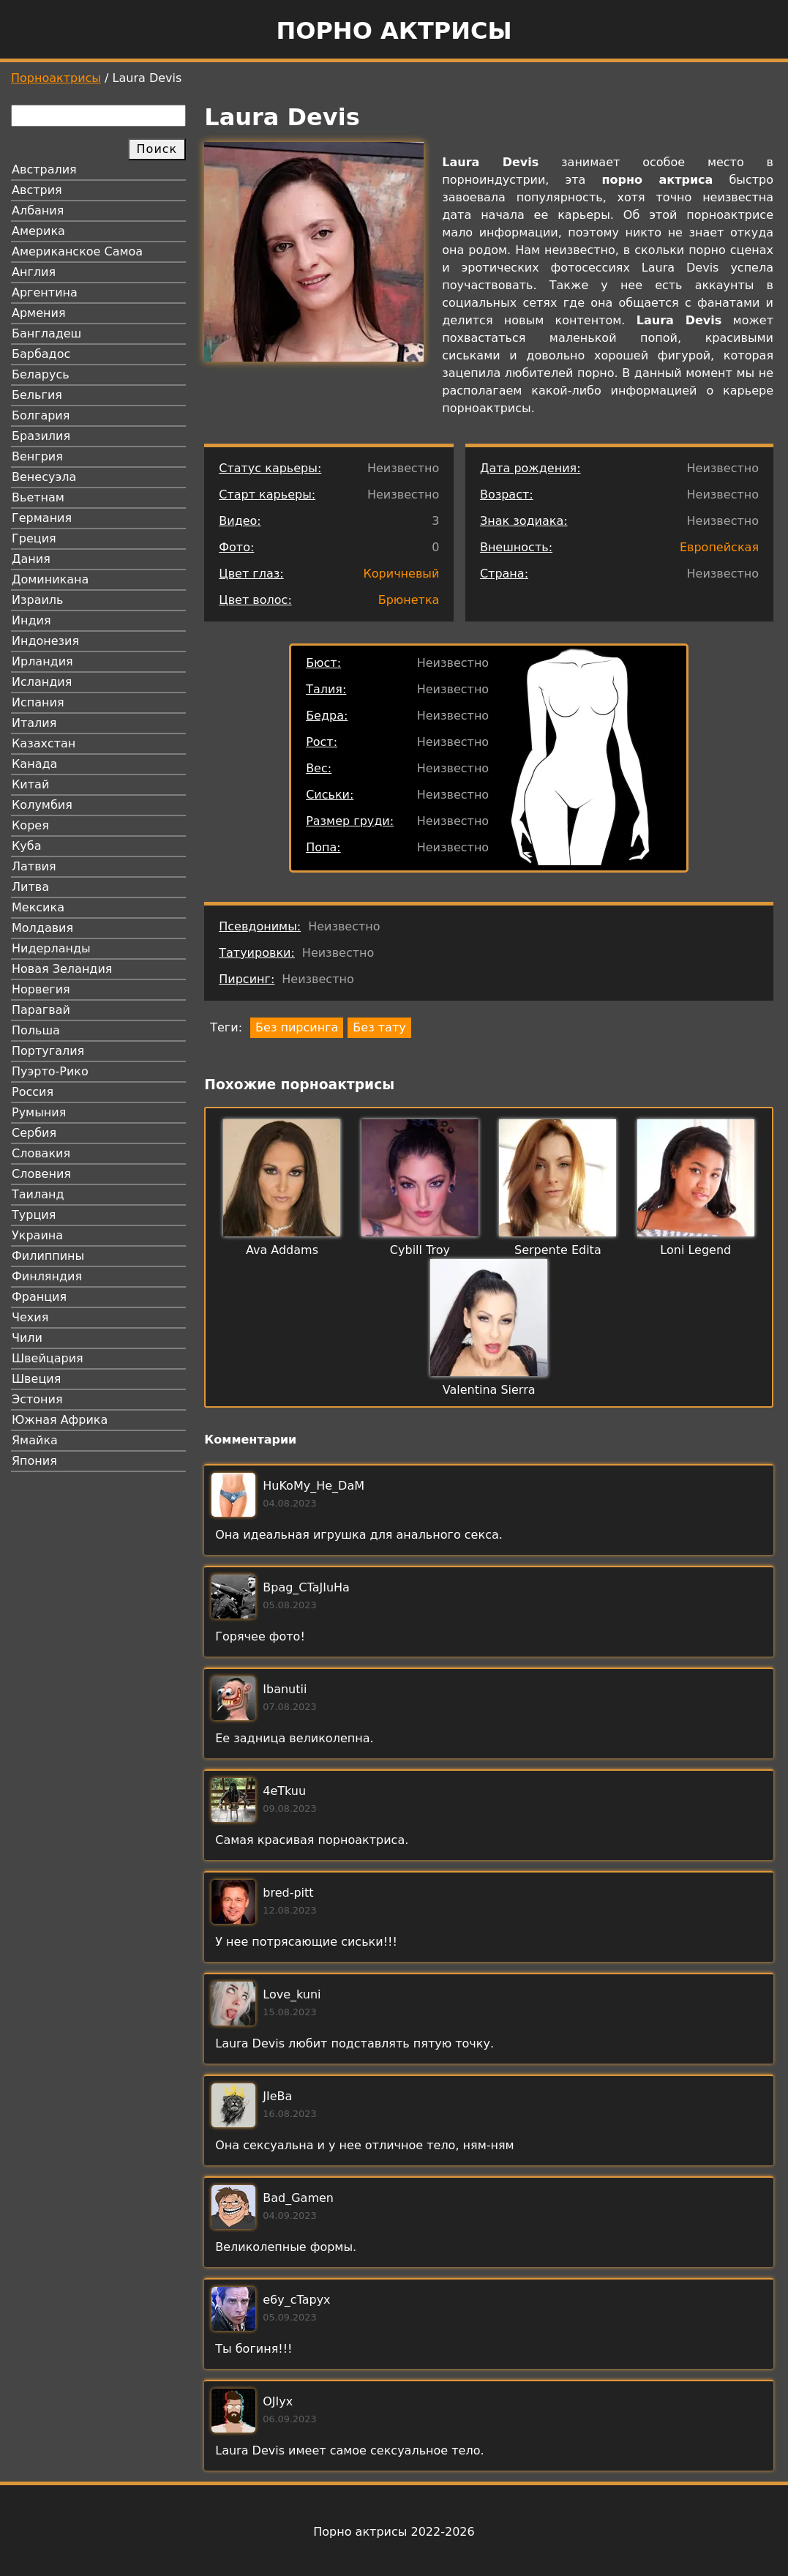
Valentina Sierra (489, 1390)
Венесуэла (44, 477)
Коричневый (401, 573)
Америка (38, 231)
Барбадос (41, 354)
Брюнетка (409, 600)
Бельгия (37, 395)
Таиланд (38, 1194)
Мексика (38, 907)
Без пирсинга (296, 1027)
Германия (42, 518)
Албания (38, 210)
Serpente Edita (557, 1250)
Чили (27, 1338)
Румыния (39, 1112)
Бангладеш (46, 333)
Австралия (44, 169)
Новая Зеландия (62, 969)
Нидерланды (51, 948)
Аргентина (45, 292)
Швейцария (47, 1358)
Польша (36, 1030)
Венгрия (37, 456)
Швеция (36, 1379)
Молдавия (42, 928)
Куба (27, 846)
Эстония (37, 1399)
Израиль (38, 600)
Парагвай (41, 1010)
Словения (41, 1174)
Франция (39, 1297)
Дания (31, 559)
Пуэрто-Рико (50, 1071)
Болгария (41, 415)
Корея (30, 825)
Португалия (48, 1051)
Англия (34, 272)
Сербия (34, 1133)
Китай (30, 784)
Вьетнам (38, 497)
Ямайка (35, 1440)
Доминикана (50, 579)
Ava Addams (282, 1250)
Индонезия (45, 641)
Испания (38, 702)
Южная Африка (60, 1420)
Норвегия (41, 989)
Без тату (379, 1027)
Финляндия (47, 1276)
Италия (34, 723)
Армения (39, 313)
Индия (31, 620)
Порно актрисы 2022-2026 (393, 2532)
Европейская (719, 547)
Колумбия (42, 805)
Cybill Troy (420, 1250)
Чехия (30, 1317)
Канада (34, 764)
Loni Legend (695, 1250)
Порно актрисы (393, 31)
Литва (30, 887)
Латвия (34, 866)
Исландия (42, 682)
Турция (34, 1215)
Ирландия (42, 661)
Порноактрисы (56, 78)
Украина (37, 1235)
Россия (32, 1092)
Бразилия (41, 436)
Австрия (37, 190)
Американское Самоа (77, 251)
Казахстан (43, 743)
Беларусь (41, 374)
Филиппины (48, 1256)
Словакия (41, 1153)
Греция (34, 538)
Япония (34, 1461)
